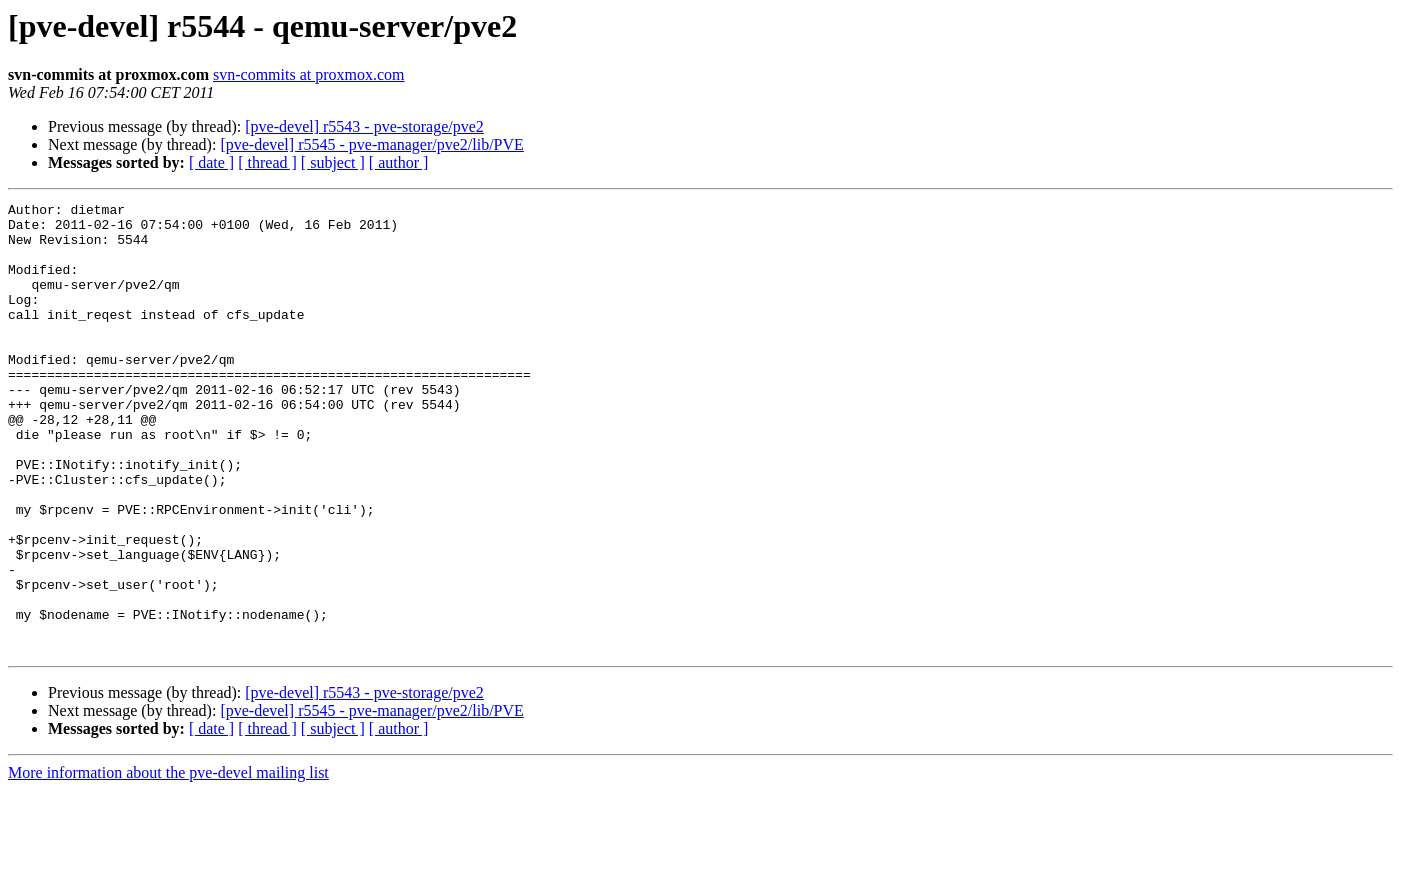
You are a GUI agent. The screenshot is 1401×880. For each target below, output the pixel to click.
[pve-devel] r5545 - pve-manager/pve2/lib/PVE (371, 144)
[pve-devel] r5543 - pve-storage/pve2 (364, 126)
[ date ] (211, 162)
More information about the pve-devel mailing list (168, 862)
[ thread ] (267, 162)
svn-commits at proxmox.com (309, 74)
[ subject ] (333, 162)
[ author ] (399, 162)
